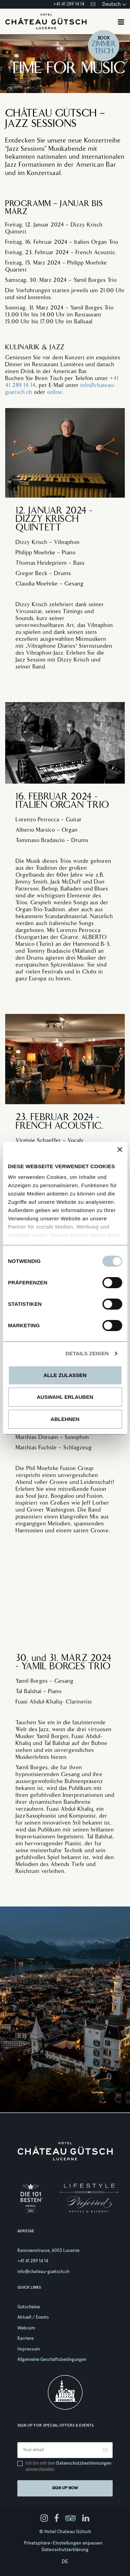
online (54, 392)
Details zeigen (87, 1353)
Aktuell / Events (33, 2317)
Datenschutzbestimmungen (83, 2463)
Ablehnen (65, 1419)
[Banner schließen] (119, 1149)
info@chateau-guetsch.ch (43, 2272)
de (65, 2561)
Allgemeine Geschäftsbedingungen (51, 2359)
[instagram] (44, 2518)
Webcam (26, 2328)
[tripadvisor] (70, 2518)
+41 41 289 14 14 (68, 4)
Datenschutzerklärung (65, 2549)
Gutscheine (28, 2307)
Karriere (25, 2338)
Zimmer (104, 44)
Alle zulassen (64, 1375)
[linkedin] (85, 2518)
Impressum (28, 2349)
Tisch (103, 51)
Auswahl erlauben (65, 1397)
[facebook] (56, 2518)
